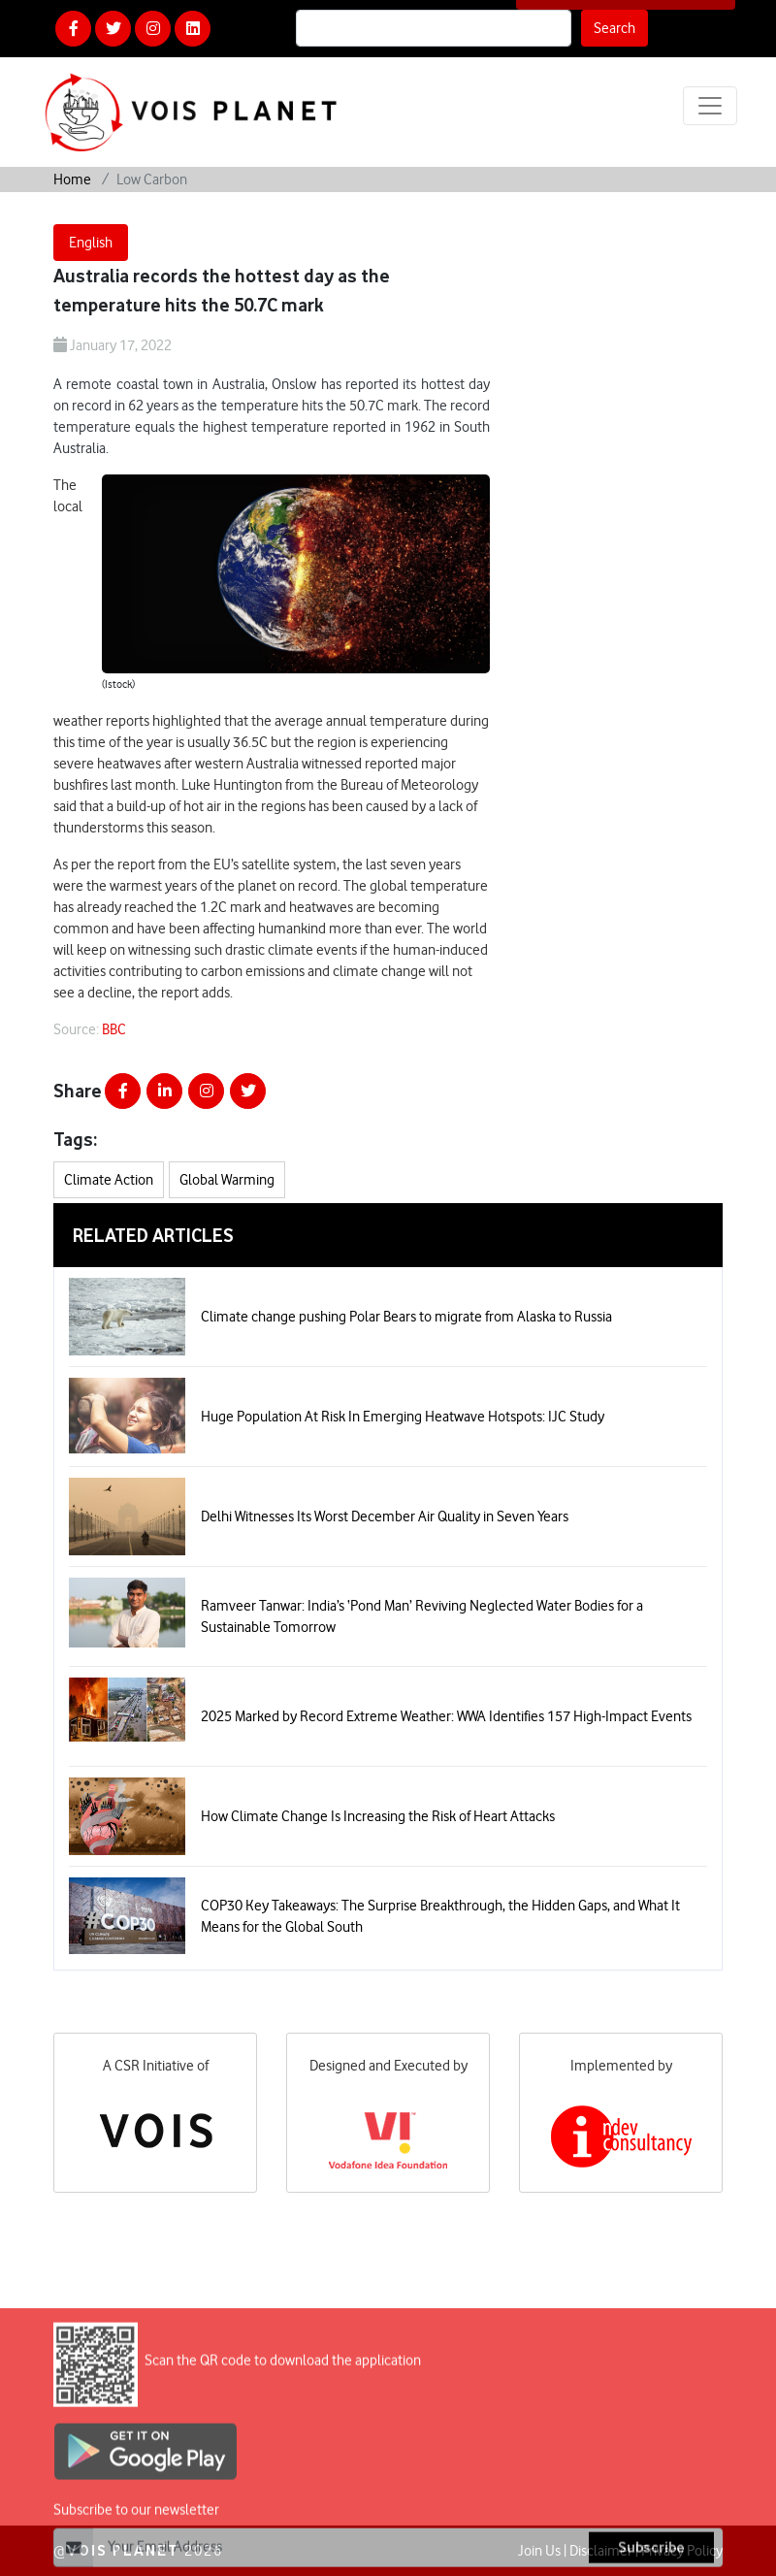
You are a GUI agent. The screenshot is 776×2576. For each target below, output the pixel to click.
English (91, 242)
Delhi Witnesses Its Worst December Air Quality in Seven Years (384, 1516)
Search (614, 28)
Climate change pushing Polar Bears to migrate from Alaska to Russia (406, 1316)
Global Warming (227, 1180)
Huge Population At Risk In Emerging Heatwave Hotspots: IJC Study (402, 1416)
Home (72, 179)
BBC (114, 1029)
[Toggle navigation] (710, 105)
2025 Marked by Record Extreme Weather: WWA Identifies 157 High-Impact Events (446, 1716)
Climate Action (108, 1180)
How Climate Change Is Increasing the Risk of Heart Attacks (378, 1816)
